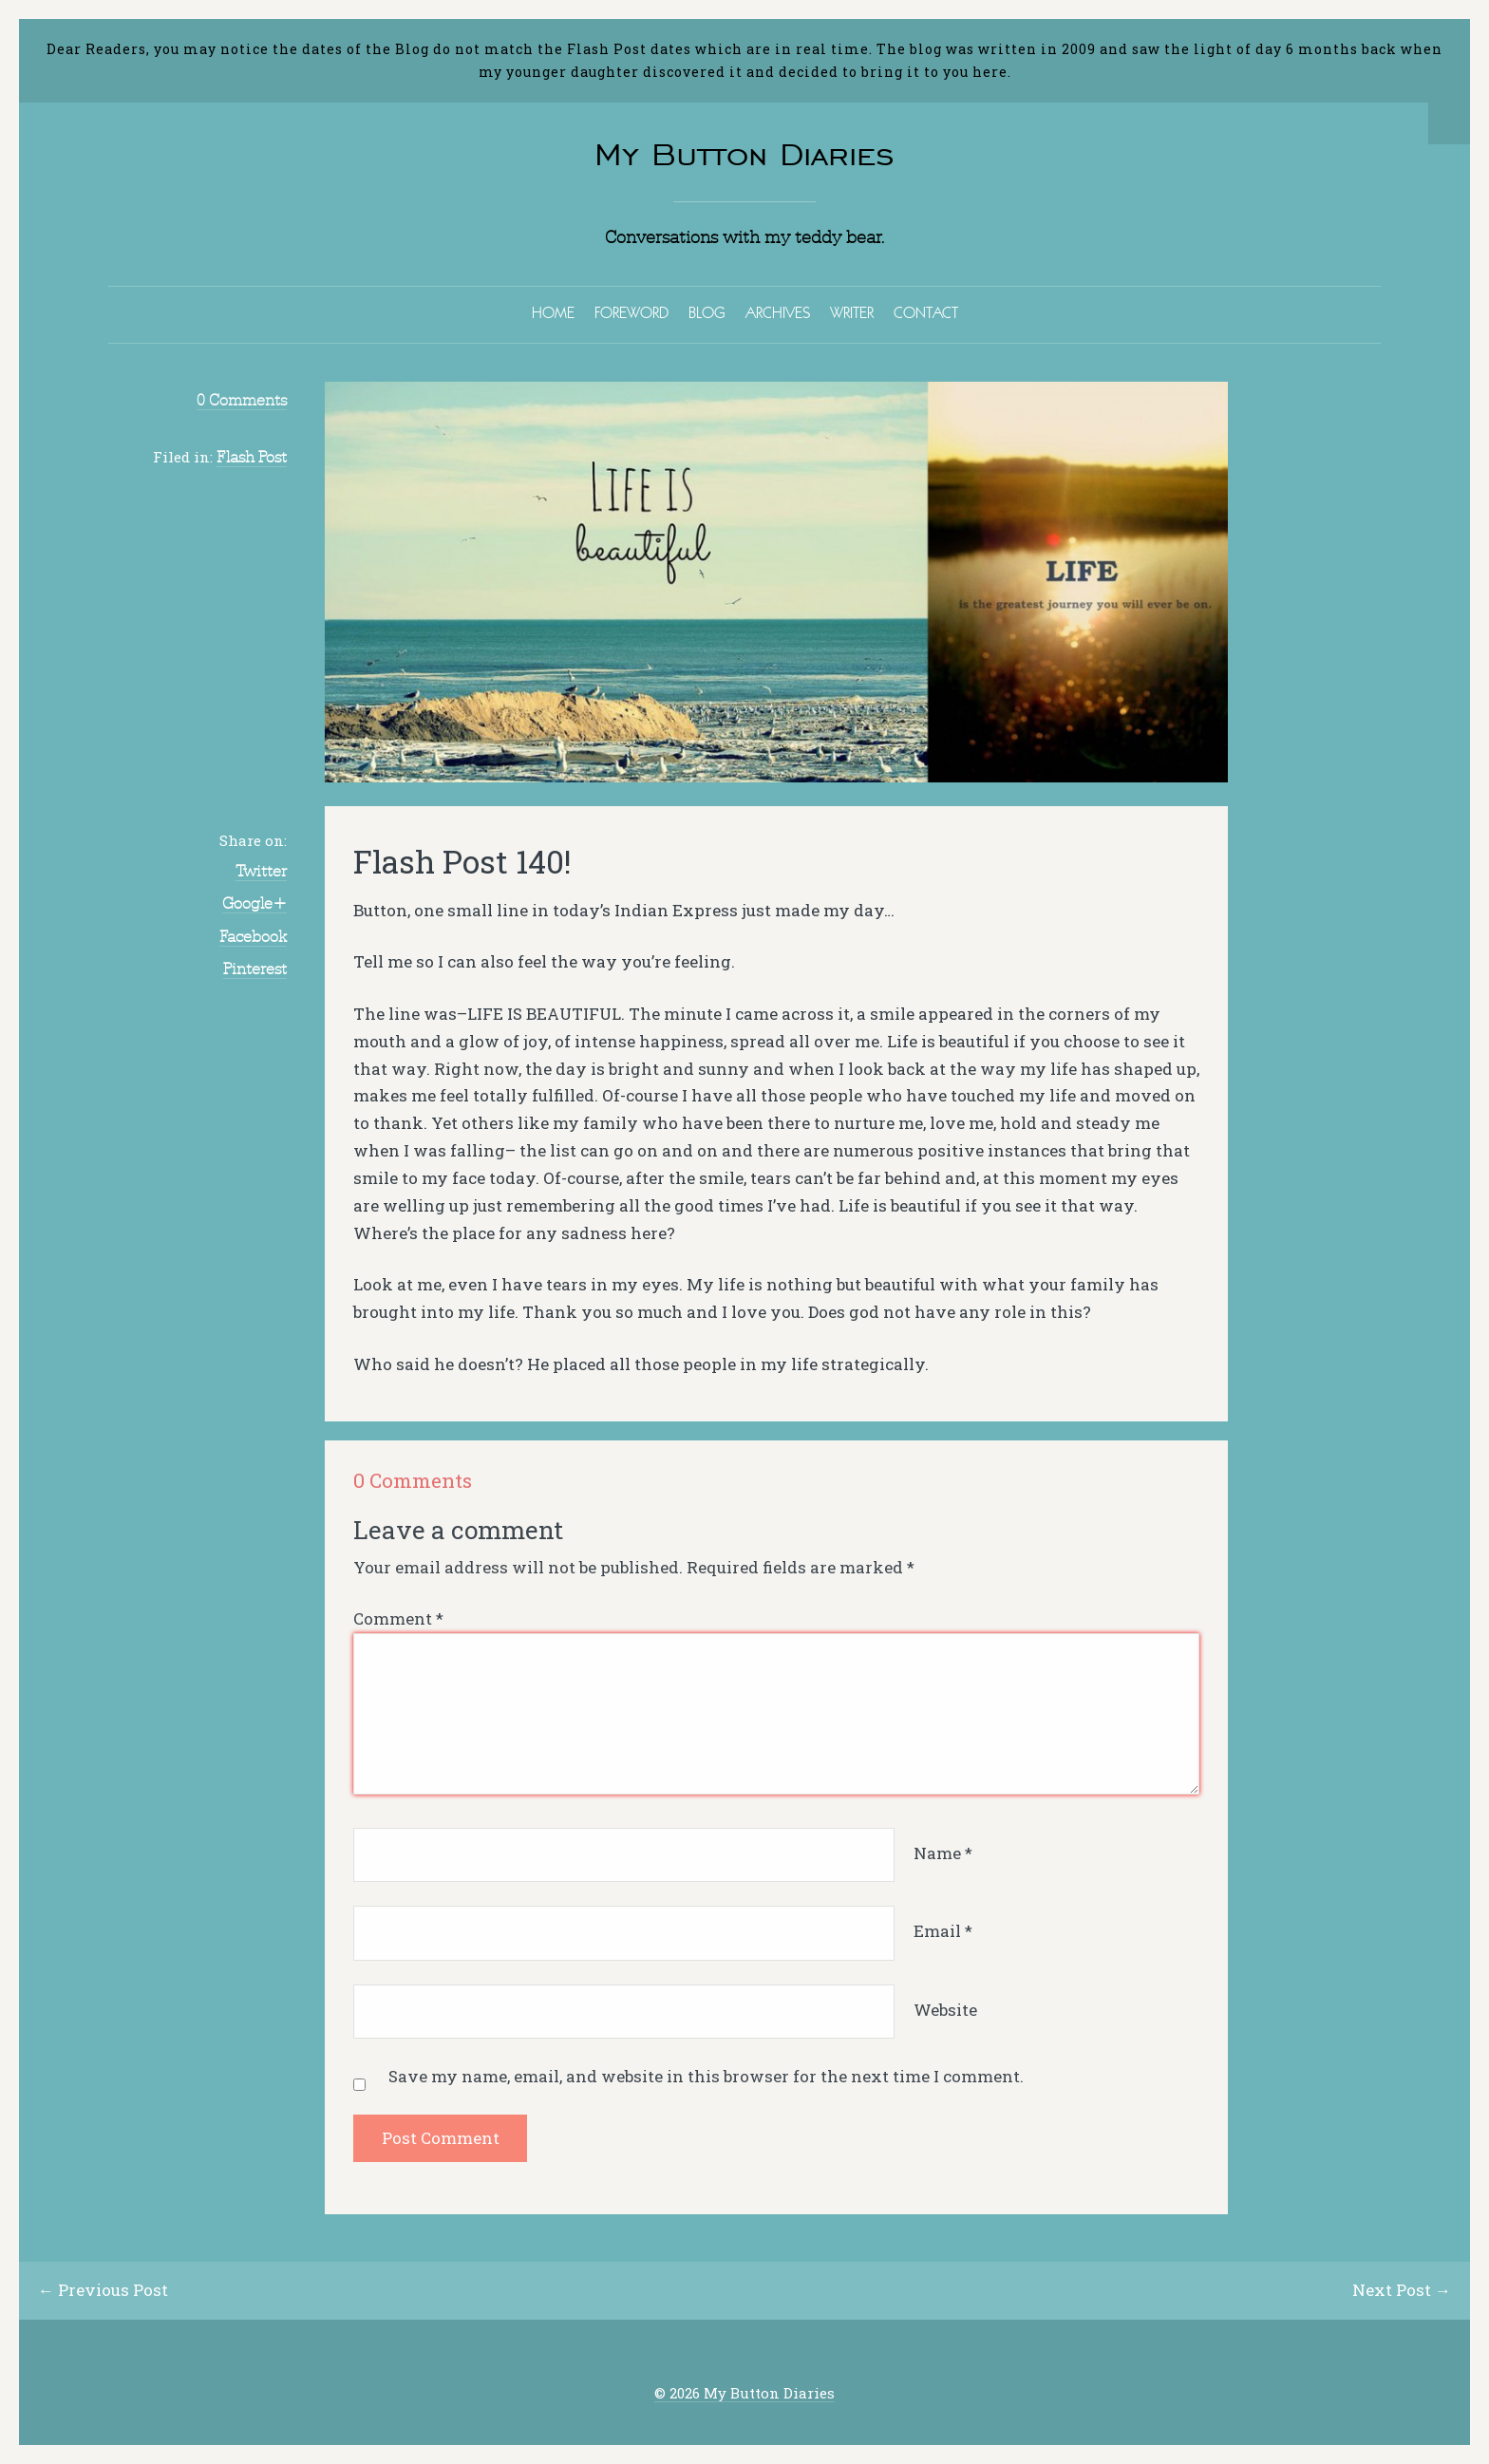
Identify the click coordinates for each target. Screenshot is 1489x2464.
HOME (553, 312)
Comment (398, 1618)
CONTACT (926, 312)
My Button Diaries (744, 154)
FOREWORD (631, 312)
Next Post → (1401, 2290)
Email (943, 1931)
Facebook (253, 936)
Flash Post (252, 456)
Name (943, 1853)
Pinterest (255, 968)
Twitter (261, 870)
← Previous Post (103, 2290)
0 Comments (242, 399)
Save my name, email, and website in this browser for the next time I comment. (706, 2076)
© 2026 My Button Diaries (744, 2393)
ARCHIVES (777, 312)
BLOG (707, 312)
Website (945, 2010)
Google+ (254, 902)
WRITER (852, 312)
